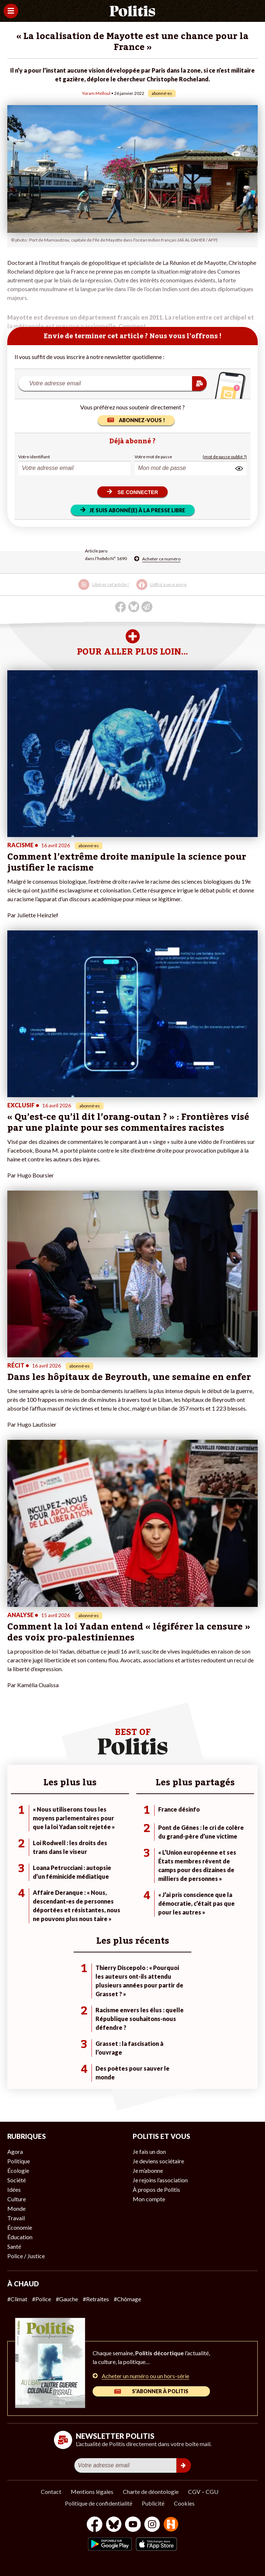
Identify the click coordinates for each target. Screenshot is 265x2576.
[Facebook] (94, 2525)
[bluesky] (113, 2525)
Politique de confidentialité (98, 2503)
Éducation (19, 2236)
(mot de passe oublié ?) (225, 456)
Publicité (153, 2503)
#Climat (17, 2298)
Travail (16, 2217)
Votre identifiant (34, 456)
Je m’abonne (148, 2170)
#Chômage (127, 2298)
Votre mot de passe (153, 456)
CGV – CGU (203, 2491)
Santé (14, 2246)
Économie (19, 2227)
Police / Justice (26, 2255)
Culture (16, 2198)
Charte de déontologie (151, 2491)
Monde (16, 2208)
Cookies (184, 2503)
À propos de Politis (156, 2189)
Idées (14, 2189)
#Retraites (96, 2298)
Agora (15, 2151)
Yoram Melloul (96, 93)
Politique (18, 2160)
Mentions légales (92, 2491)
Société (16, 2179)
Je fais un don (149, 2151)
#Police (41, 2298)
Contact (51, 2491)
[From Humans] (171, 2525)
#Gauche (67, 2298)
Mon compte (149, 2198)
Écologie (18, 2170)
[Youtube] (133, 2525)
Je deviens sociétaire (158, 2160)
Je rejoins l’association (160, 2179)
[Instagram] (152, 2525)
